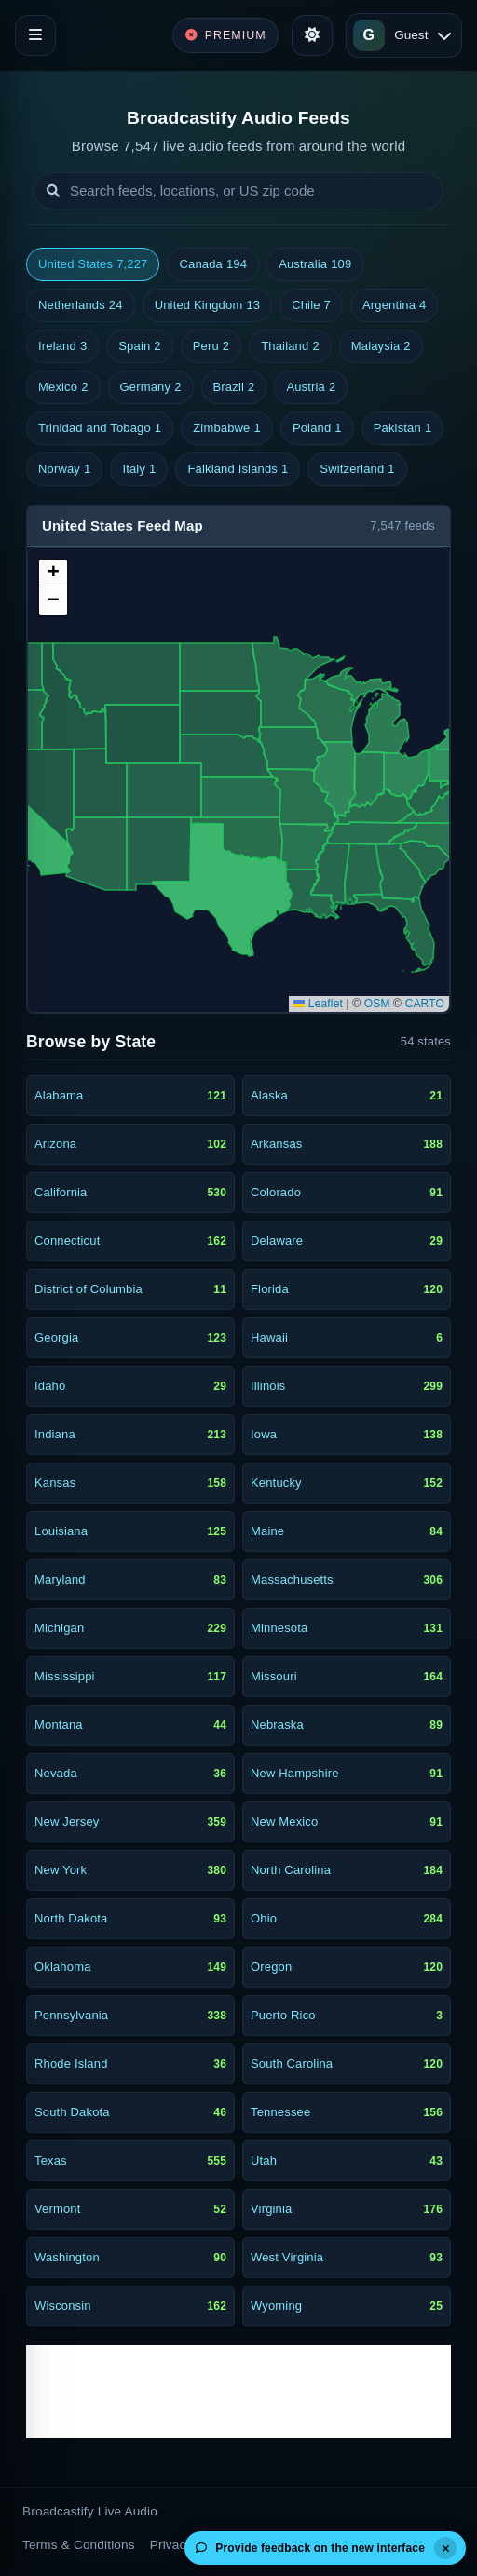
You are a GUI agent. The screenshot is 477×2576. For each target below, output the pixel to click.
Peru (211, 346)
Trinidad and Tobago (99, 428)
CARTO (424, 1003)
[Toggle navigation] (35, 35)
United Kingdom (208, 305)
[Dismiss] (445, 2548)
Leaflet (318, 1003)
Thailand (290, 346)
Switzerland (357, 469)
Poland (317, 428)
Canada (213, 264)
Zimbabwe (227, 428)
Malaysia (381, 346)
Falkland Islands (237, 469)
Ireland (62, 346)
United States (92, 264)
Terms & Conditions (78, 2545)
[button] (53, 573)
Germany (151, 387)
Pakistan (403, 428)
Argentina (394, 305)
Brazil (234, 387)
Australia (315, 264)
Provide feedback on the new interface (310, 2548)
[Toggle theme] (312, 35)
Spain (139, 346)
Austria (310, 387)
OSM (377, 1003)
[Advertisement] (238, 2391)
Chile (311, 305)
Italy (139, 469)
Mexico (63, 387)
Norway (64, 469)
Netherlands (80, 305)
